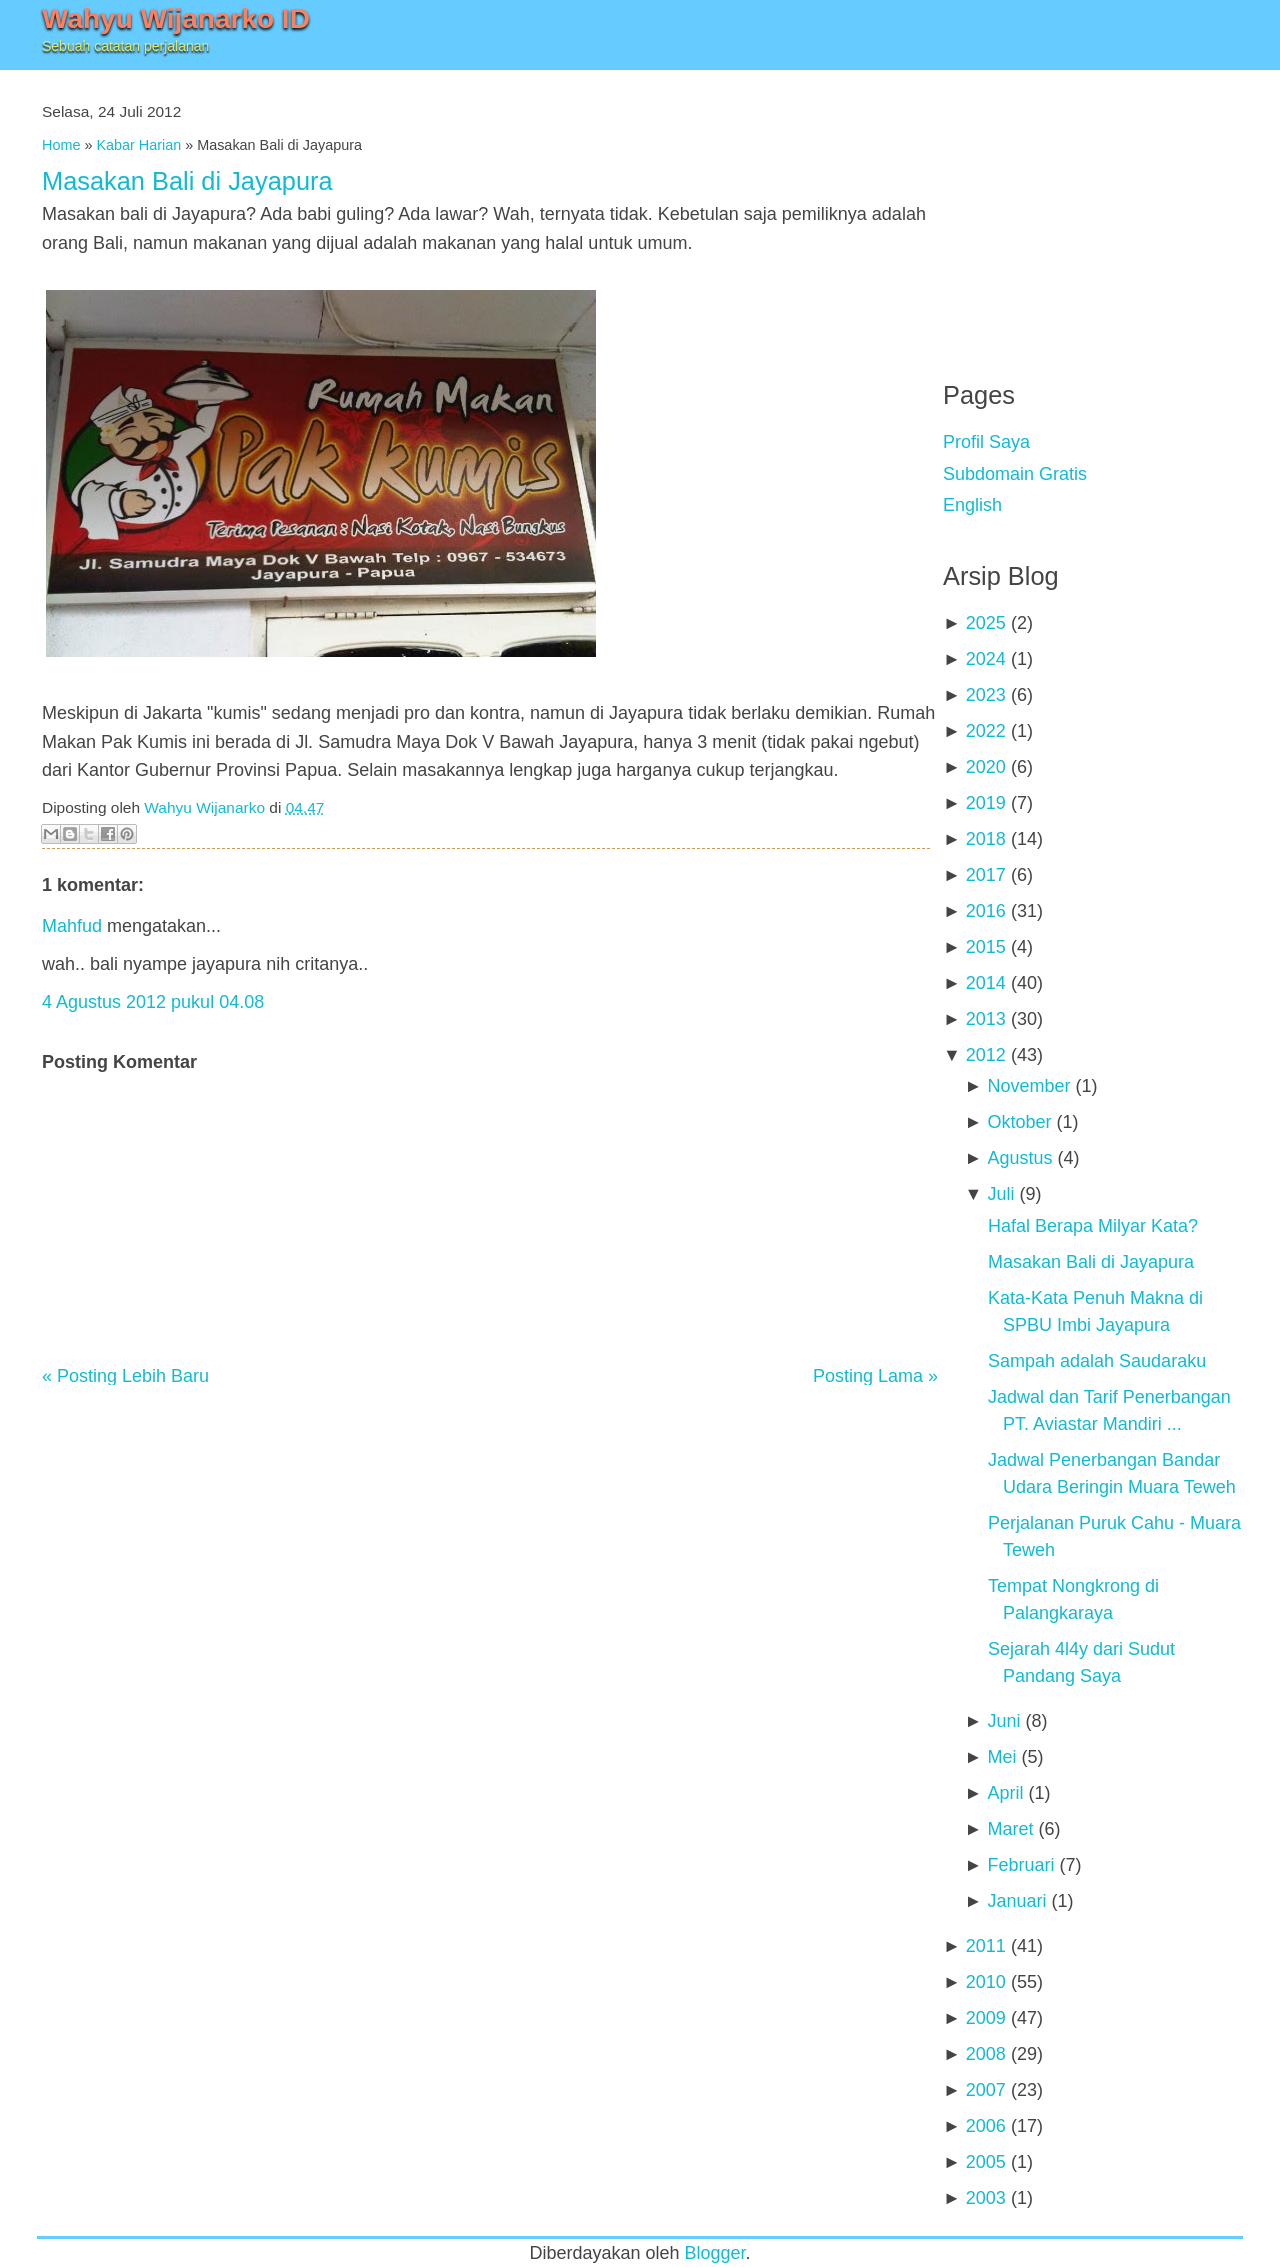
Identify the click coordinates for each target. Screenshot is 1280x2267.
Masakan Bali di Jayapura (187, 181)
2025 (986, 623)
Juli (1000, 1194)
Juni (1003, 1721)
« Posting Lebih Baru (125, 1376)
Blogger (715, 2253)
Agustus (1019, 1158)
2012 (986, 1055)
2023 (986, 695)
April (1005, 1793)
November (1028, 1086)
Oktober (1019, 1122)
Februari (1020, 1865)
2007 (986, 2090)
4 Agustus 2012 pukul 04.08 (153, 1002)
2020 (986, 767)
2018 (986, 839)
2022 (986, 731)
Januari (1016, 1901)
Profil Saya (986, 442)
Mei (1001, 1757)
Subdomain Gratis (1015, 474)
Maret (1010, 1829)
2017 (986, 875)
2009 (986, 2018)
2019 (986, 803)
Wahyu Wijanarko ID (176, 18)
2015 (986, 947)
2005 (986, 2162)
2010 (986, 1982)
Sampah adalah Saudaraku (1097, 1361)
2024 (986, 659)
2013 (986, 1019)
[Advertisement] (1093, 210)
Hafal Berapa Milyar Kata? (1093, 1226)
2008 (986, 2054)
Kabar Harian (138, 145)
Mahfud (72, 926)
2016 (986, 911)
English (972, 505)
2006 (986, 2126)
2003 (986, 2198)
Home (61, 145)
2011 (986, 1946)
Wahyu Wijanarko (204, 807)
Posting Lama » (875, 1376)
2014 (986, 983)
